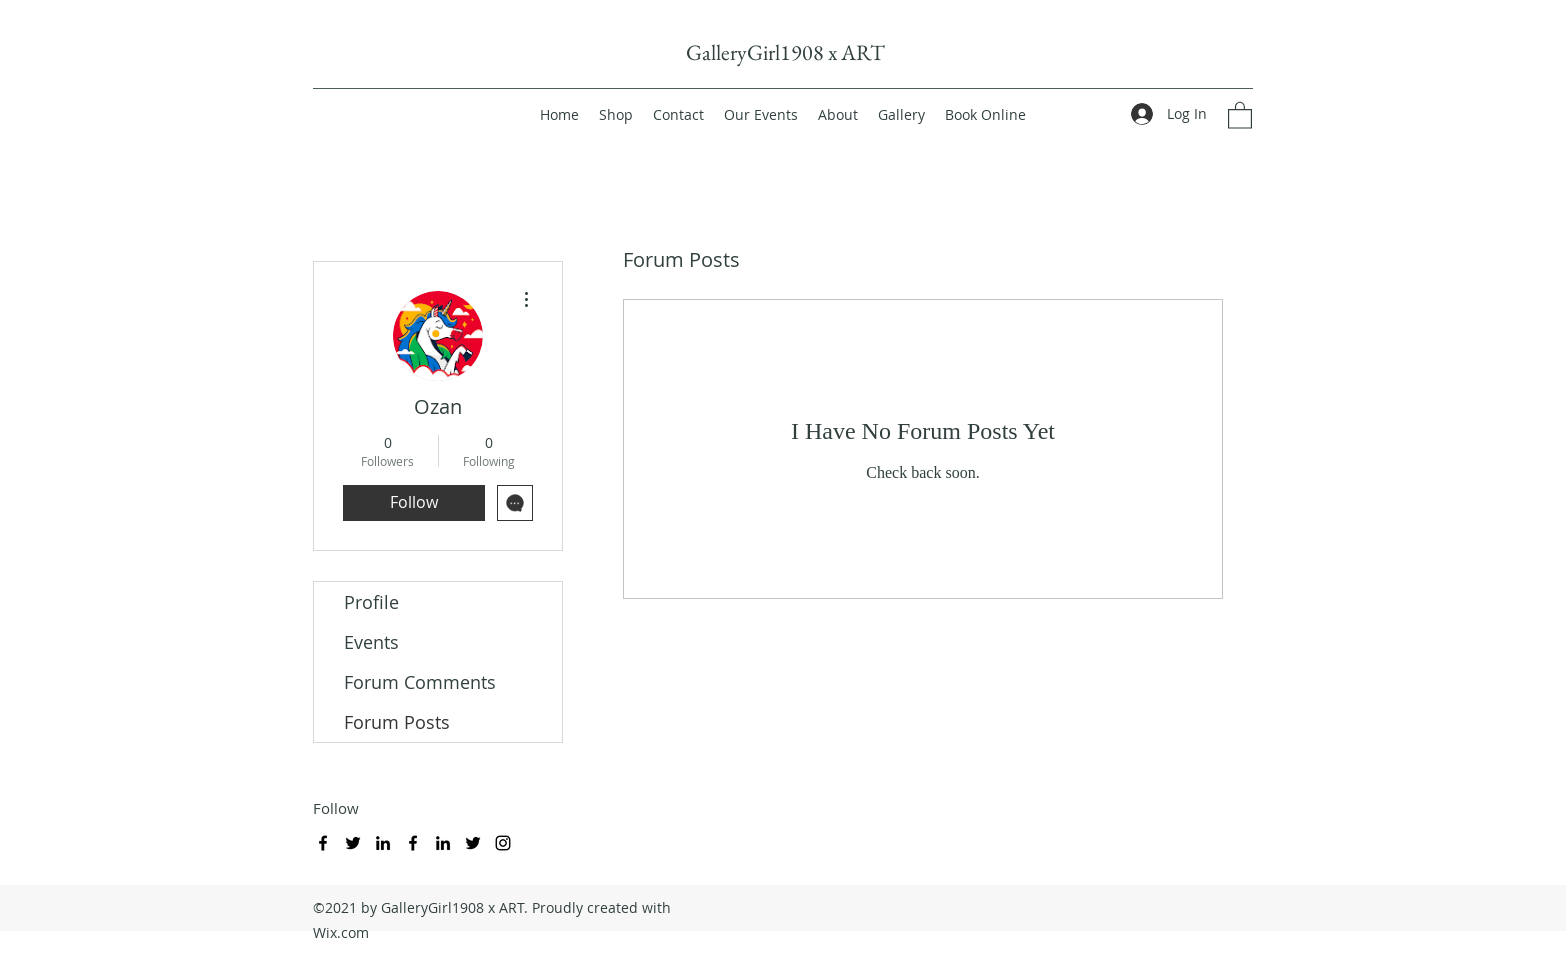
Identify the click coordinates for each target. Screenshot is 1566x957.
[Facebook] (323, 843)
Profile (371, 602)
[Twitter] (353, 843)
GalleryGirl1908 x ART (785, 52)
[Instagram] (503, 843)
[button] (1240, 114)
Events (371, 642)
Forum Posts (397, 722)
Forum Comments (420, 682)
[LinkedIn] (383, 843)
